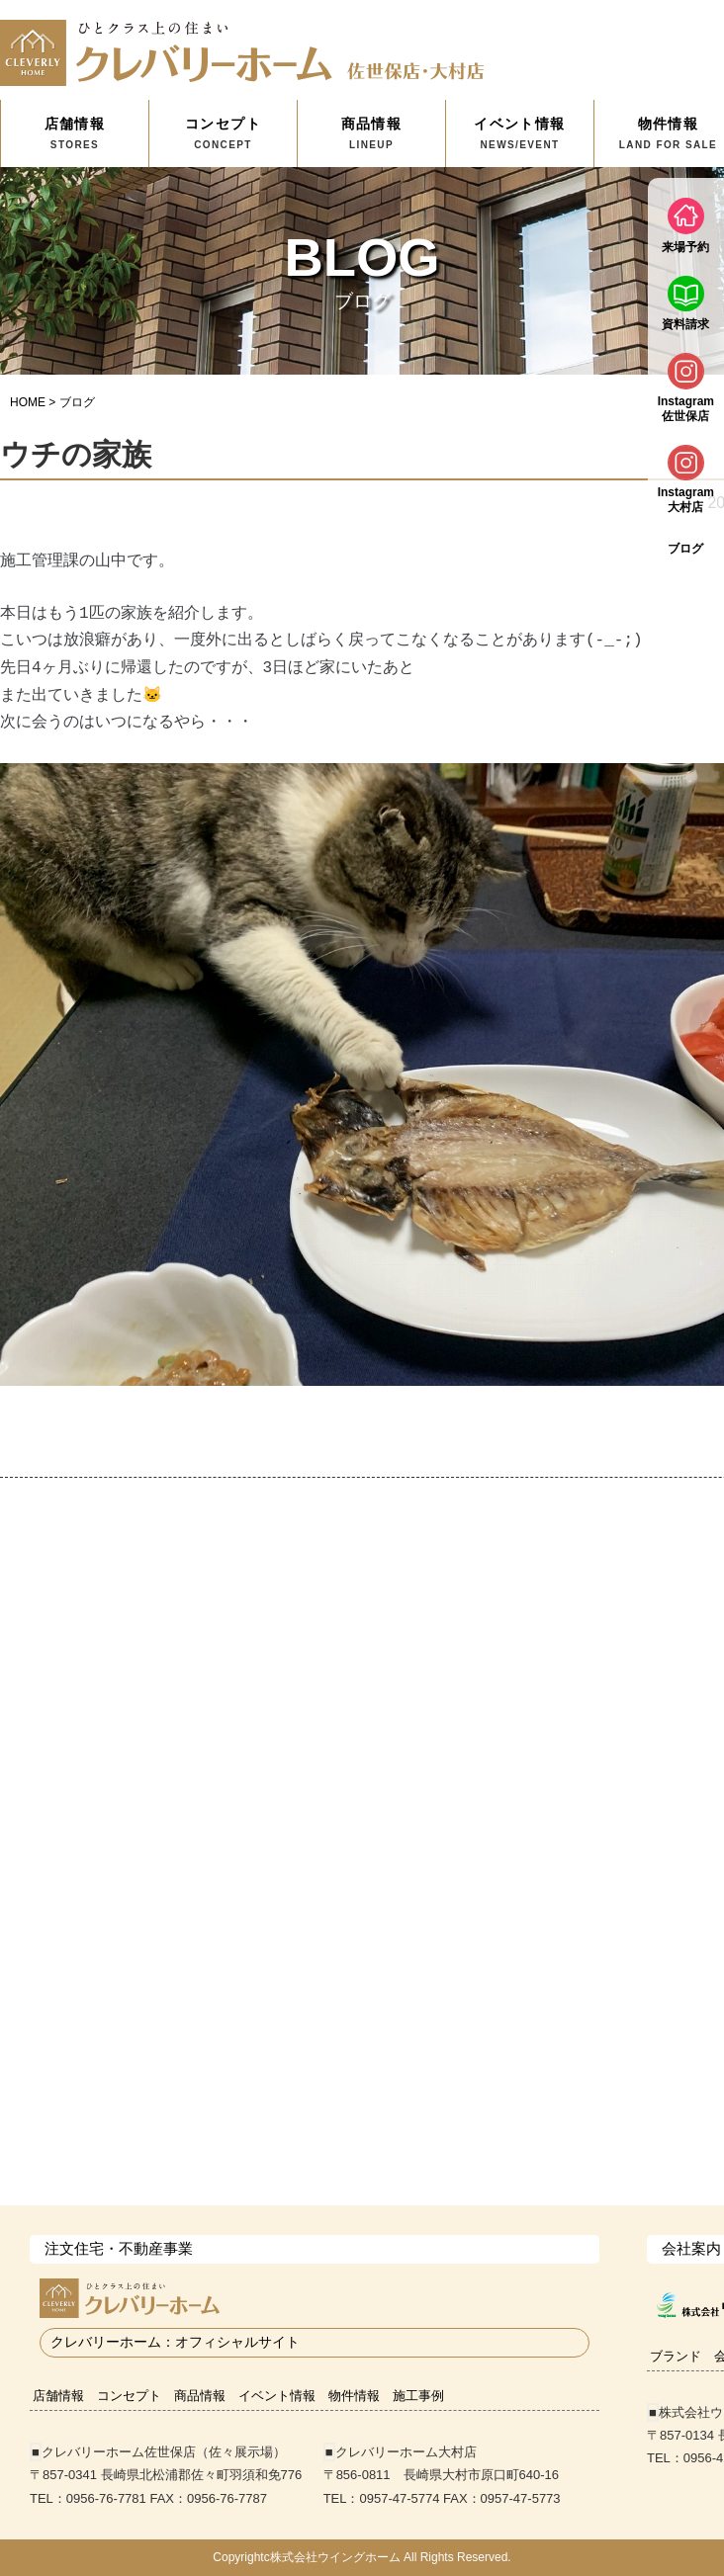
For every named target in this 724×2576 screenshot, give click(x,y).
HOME (27, 402)
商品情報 (371, 133)
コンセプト (223, 133)
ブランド (675, 2356)
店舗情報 (74, 133)
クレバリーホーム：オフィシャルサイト (175, 2342)
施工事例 (418, 2395)
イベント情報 (520, 133)
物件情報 (354, 2395)
